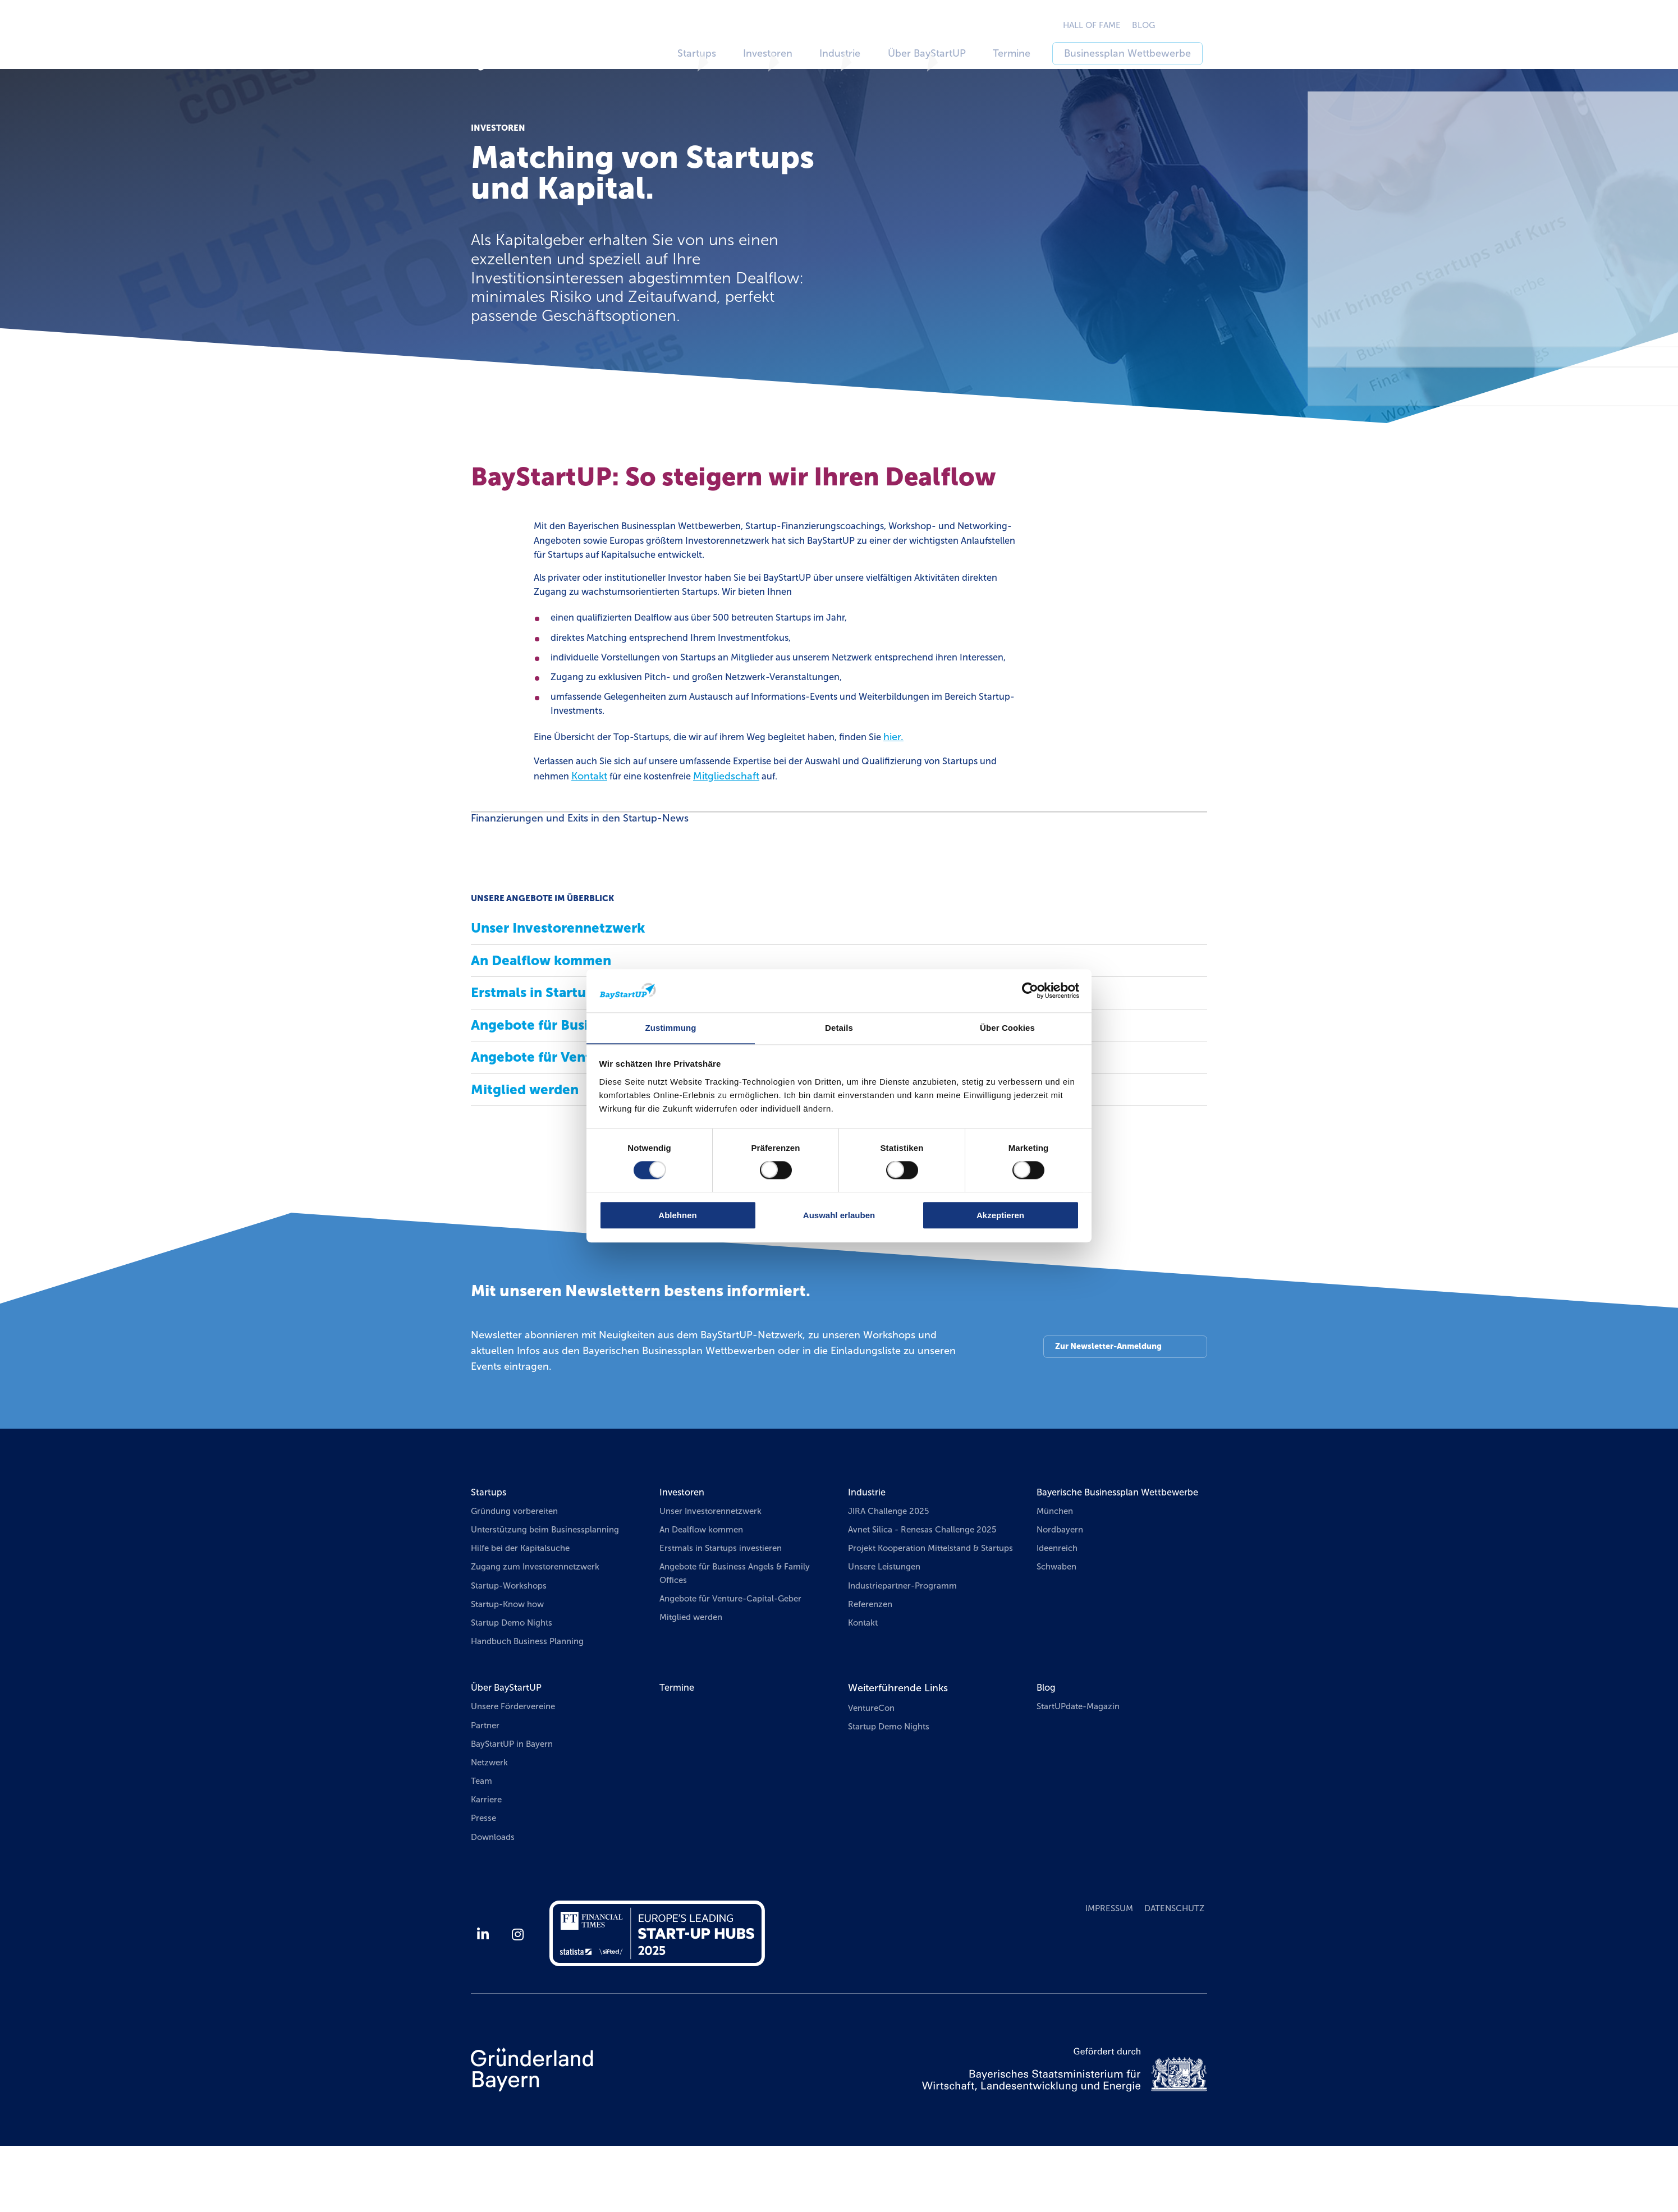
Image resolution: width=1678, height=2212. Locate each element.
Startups (490, 1541)
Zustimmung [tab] (670, 1027)
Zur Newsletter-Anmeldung (1106, 1397)
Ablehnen (677, 1215)
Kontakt (656, 824)
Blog (1047, 1746)
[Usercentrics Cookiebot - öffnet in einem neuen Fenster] (1030, 990)
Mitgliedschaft (803, 824)
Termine (1029, 53)
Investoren (684, 1541)
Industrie (868, 1541)
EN (1210, 25)
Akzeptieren (1000, 1215)
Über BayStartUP (510, 1746)
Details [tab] (839, 1027)
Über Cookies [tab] (1007, 1027)
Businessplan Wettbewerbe (1143, 53)
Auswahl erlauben (839, 1215)
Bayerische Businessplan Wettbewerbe (1093, 1549)
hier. (933, 784)
